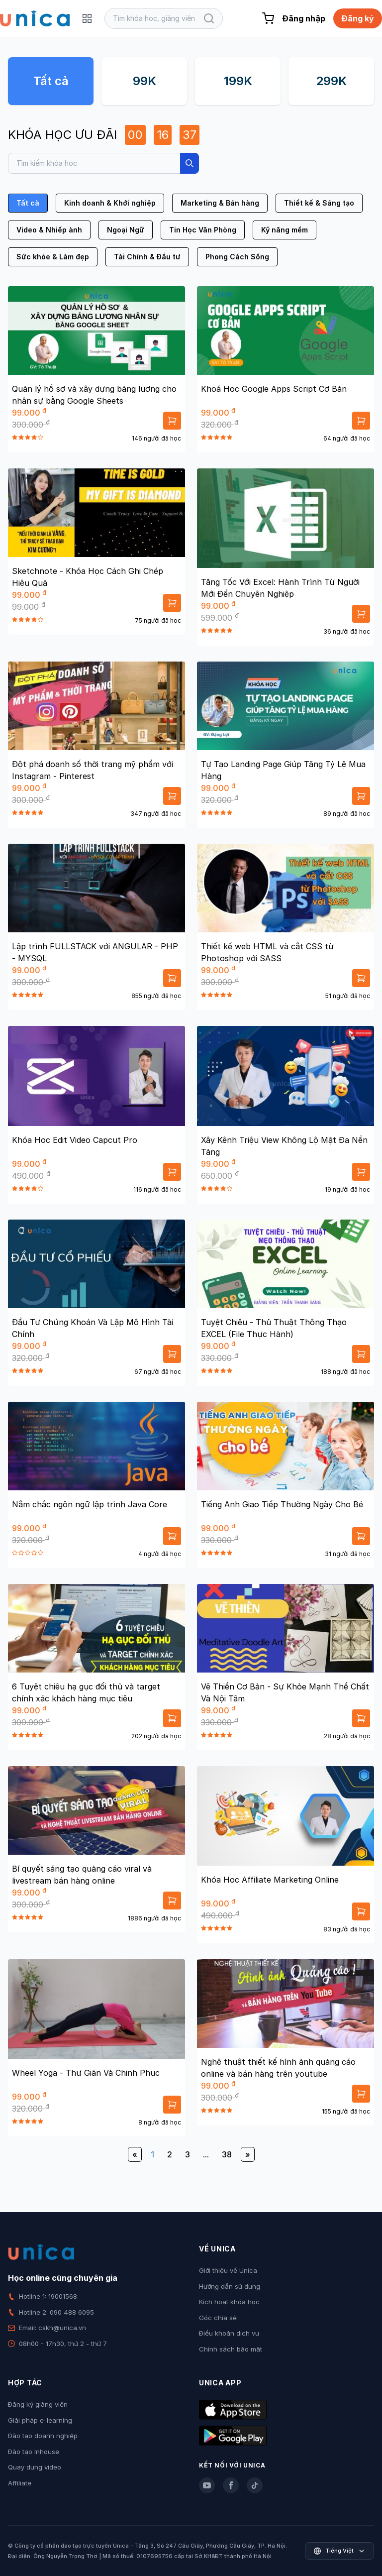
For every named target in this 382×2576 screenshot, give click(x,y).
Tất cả (51, 81)
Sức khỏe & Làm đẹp (52, 256)
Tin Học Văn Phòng (202, 229)
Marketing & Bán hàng (220, 203)
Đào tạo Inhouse (33, 2452)
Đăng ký (357, 18)
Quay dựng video (34, 2467)
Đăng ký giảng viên (38, 2404)
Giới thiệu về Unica (228, 2270)
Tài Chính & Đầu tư (147, 256)
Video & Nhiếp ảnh (49, 229)
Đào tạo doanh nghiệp (43, 2436)
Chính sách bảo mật (230, 2349)
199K (238, 81)
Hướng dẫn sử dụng (229, 2286)
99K (144, 81)
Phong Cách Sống (237, 256)
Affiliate (19, 2483)
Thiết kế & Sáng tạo (319, 203)
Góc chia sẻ (218, 2318)
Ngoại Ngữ (125, 229)
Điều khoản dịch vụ (229, 2333)
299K (331, 81)
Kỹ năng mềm (284, 229)
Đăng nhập (303, 18)
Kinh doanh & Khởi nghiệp (110, 203)
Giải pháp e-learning (40, 2420)
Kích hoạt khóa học (229, 2302)
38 (227, 2154)
